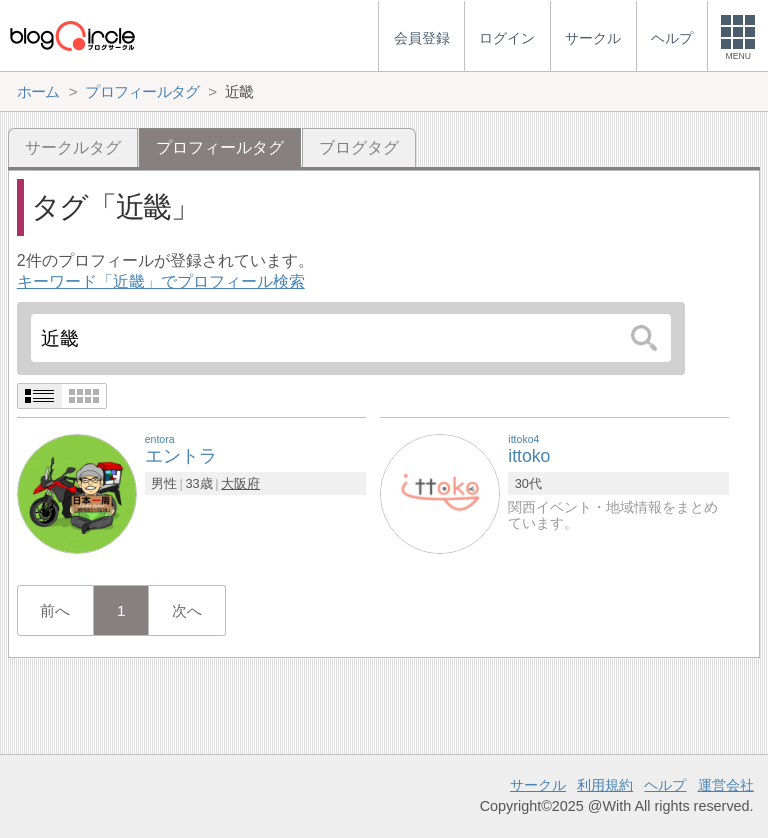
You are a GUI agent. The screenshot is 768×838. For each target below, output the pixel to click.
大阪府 (240, 483)
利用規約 (605, 785)
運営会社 (726, 785)
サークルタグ (73, 147)
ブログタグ (359, 147)
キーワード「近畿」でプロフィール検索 (161, 281)
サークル (538, 785)
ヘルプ (665, 785)
